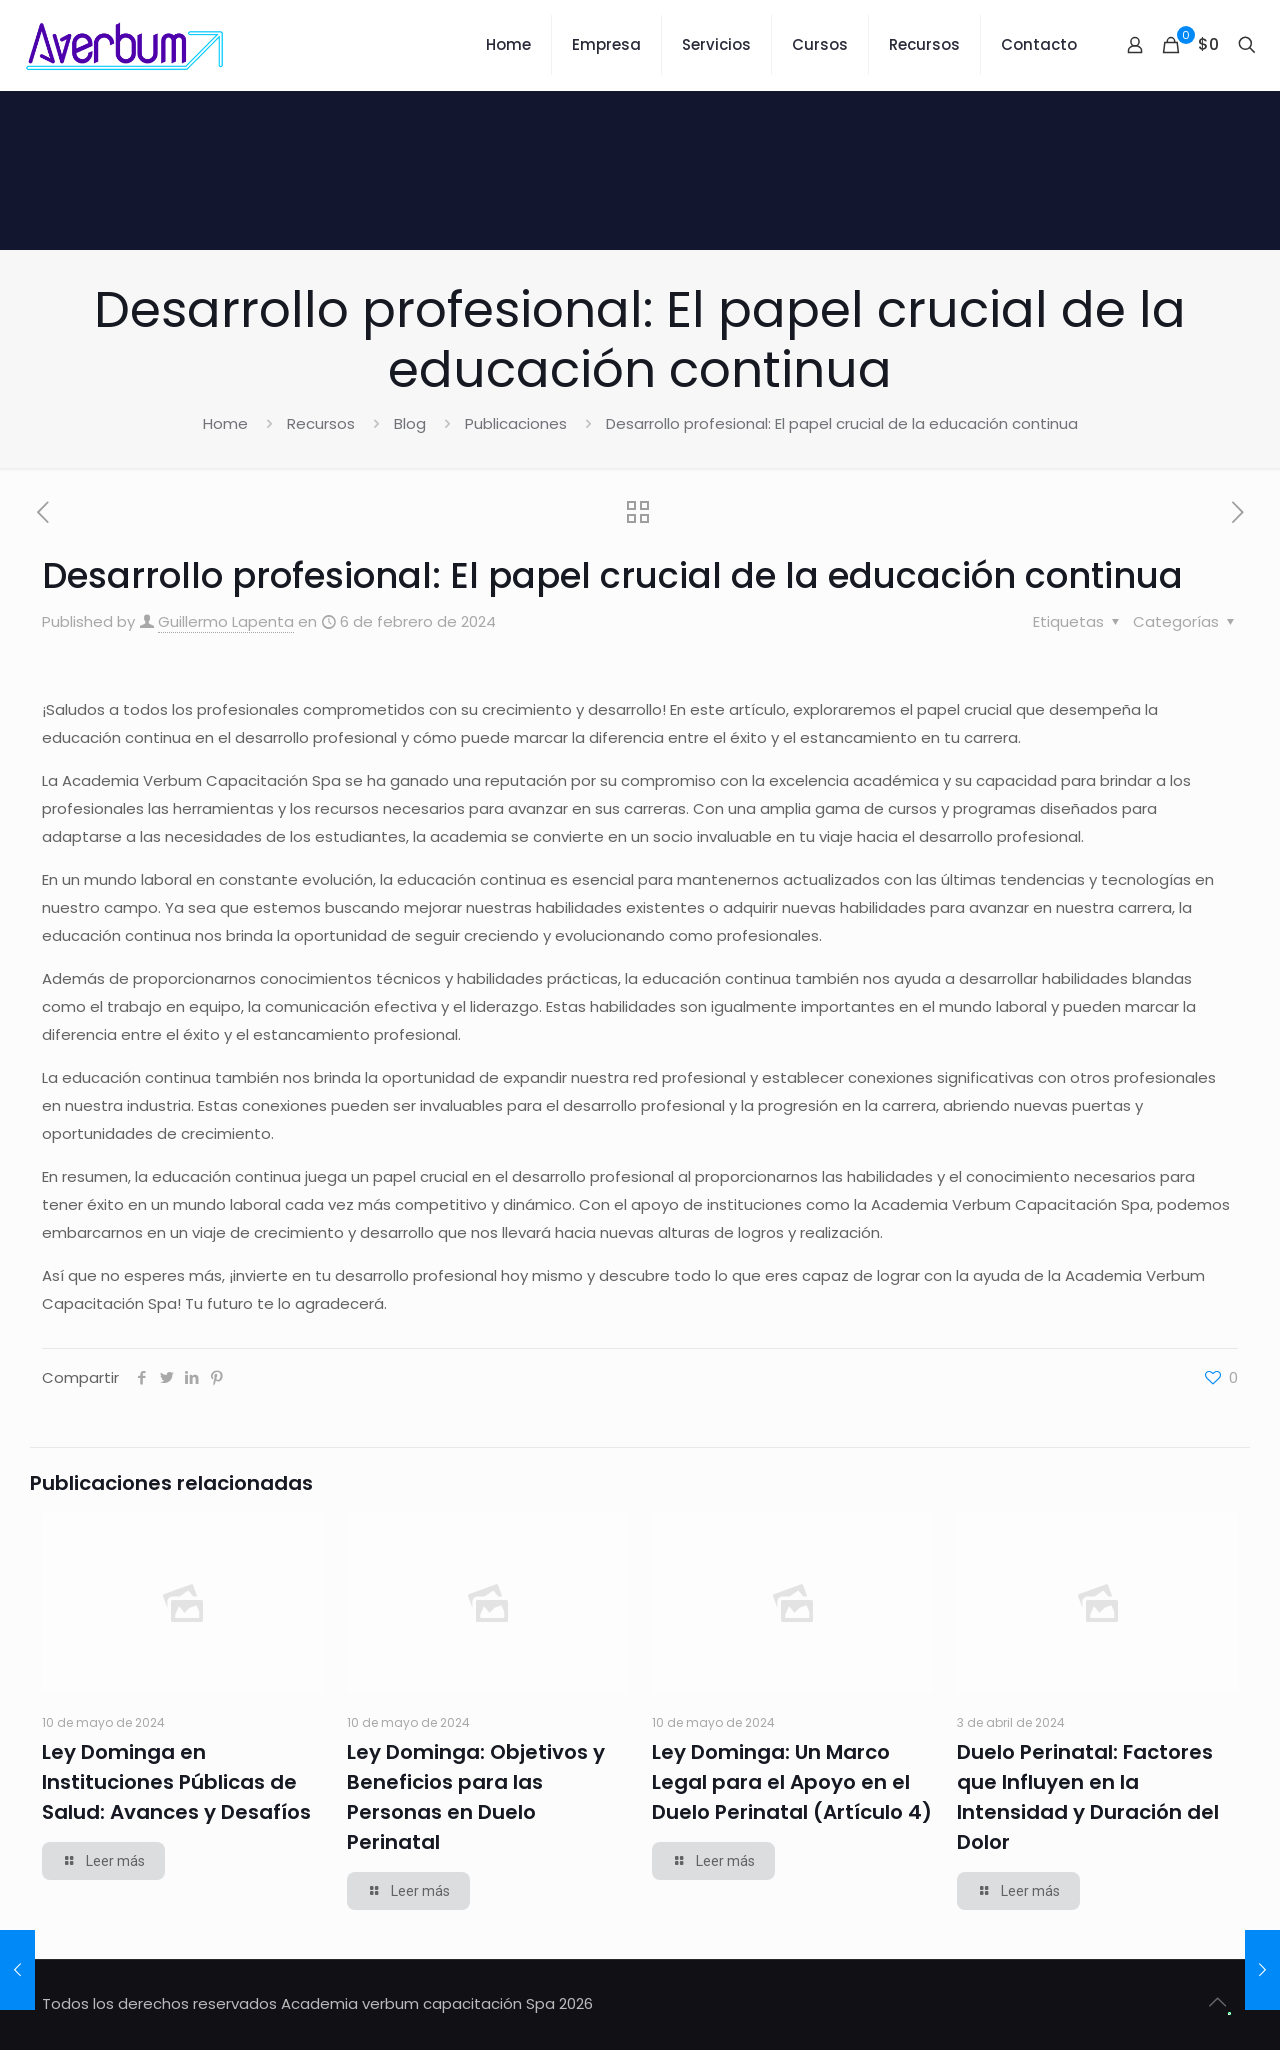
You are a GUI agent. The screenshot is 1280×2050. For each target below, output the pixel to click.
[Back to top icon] (1217, 2002)
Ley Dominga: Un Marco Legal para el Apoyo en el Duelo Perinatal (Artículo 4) (792, 1782)
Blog (410, 423)
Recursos (321, 423)
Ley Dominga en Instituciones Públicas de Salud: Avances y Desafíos (176, 1782)
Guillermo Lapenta (226, 621)
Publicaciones (516, 423)
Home (225, 423)
